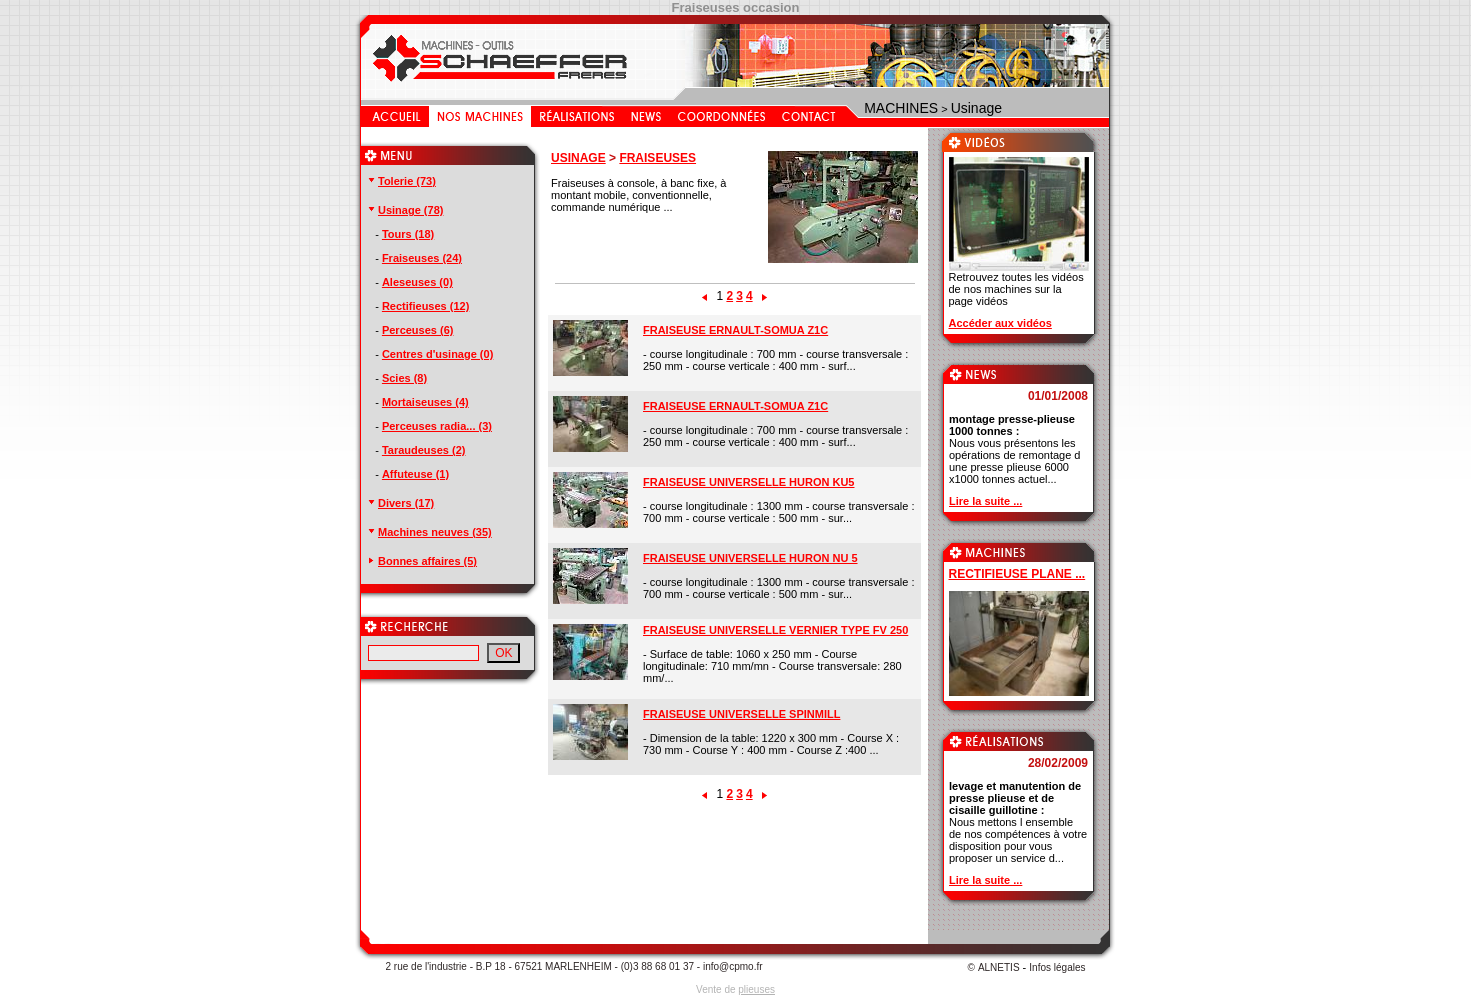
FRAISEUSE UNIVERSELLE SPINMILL (741, 714)
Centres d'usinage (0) (437, 354)
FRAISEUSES (657, 158)
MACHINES (901, 108)
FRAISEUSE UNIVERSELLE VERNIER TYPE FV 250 (775, 630)
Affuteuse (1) (415, 474)
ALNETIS (999, 967)
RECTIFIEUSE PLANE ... (1017, 574)
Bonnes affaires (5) (421, 561)
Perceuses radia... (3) (437, 426)
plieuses (756, 989)
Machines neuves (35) (429, 532)
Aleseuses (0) (417, 282)
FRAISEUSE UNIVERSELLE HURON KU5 (748, 482)
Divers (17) (400, 503)
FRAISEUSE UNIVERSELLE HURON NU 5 (750, 558)
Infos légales (1057, 967)
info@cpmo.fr (733, 966)
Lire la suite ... (985, 501)
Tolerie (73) (401, 181)
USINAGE (578, 158)
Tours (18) (408, 234)
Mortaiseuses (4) (425, 402)
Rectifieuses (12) (425, 306)
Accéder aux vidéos (1000, 323)
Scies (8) (404, 378)
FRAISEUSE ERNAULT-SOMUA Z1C (735, 330)
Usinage (976, 108)
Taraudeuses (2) (424, 450)
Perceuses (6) (418, 330)
